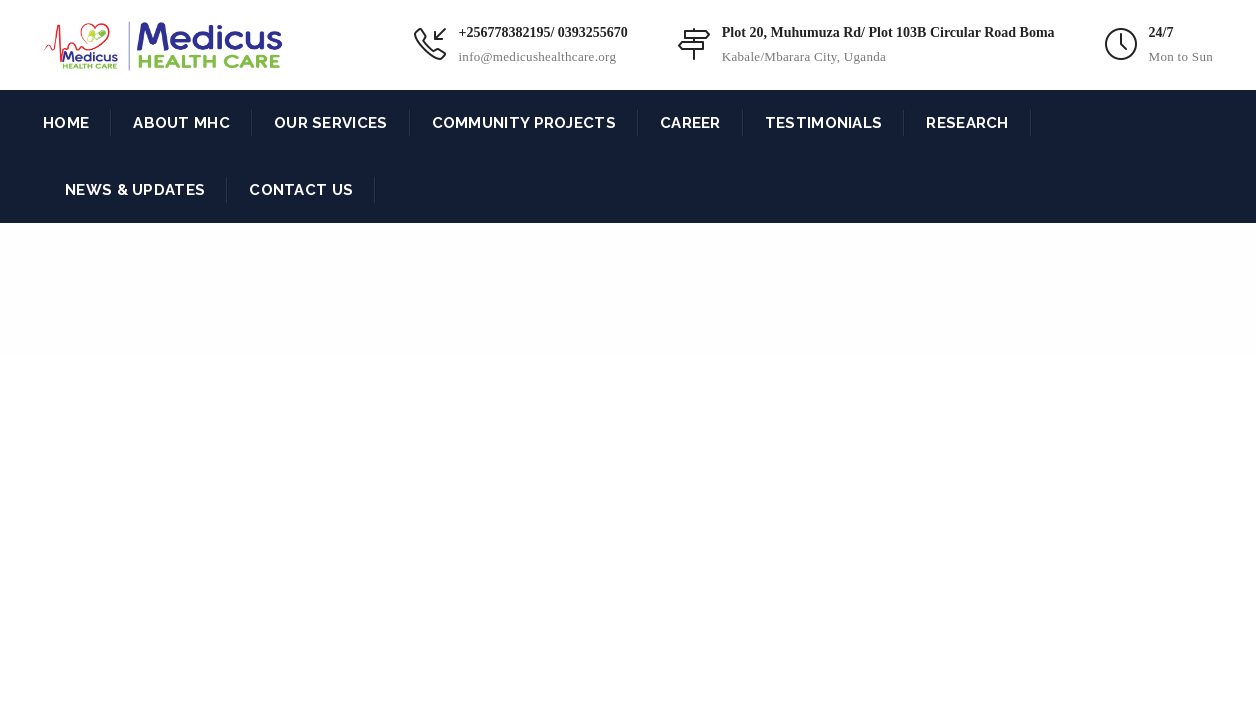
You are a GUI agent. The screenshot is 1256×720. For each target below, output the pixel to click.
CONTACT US (301, 190)
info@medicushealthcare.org (537, 56)
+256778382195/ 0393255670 (542, 32)
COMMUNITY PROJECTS (524, 123)
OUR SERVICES (331, 123)
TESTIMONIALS (824, 123)
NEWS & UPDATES (135, 190)
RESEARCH (967, 123)
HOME (66, 123)
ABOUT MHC (181, 123)
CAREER (690, 123)
